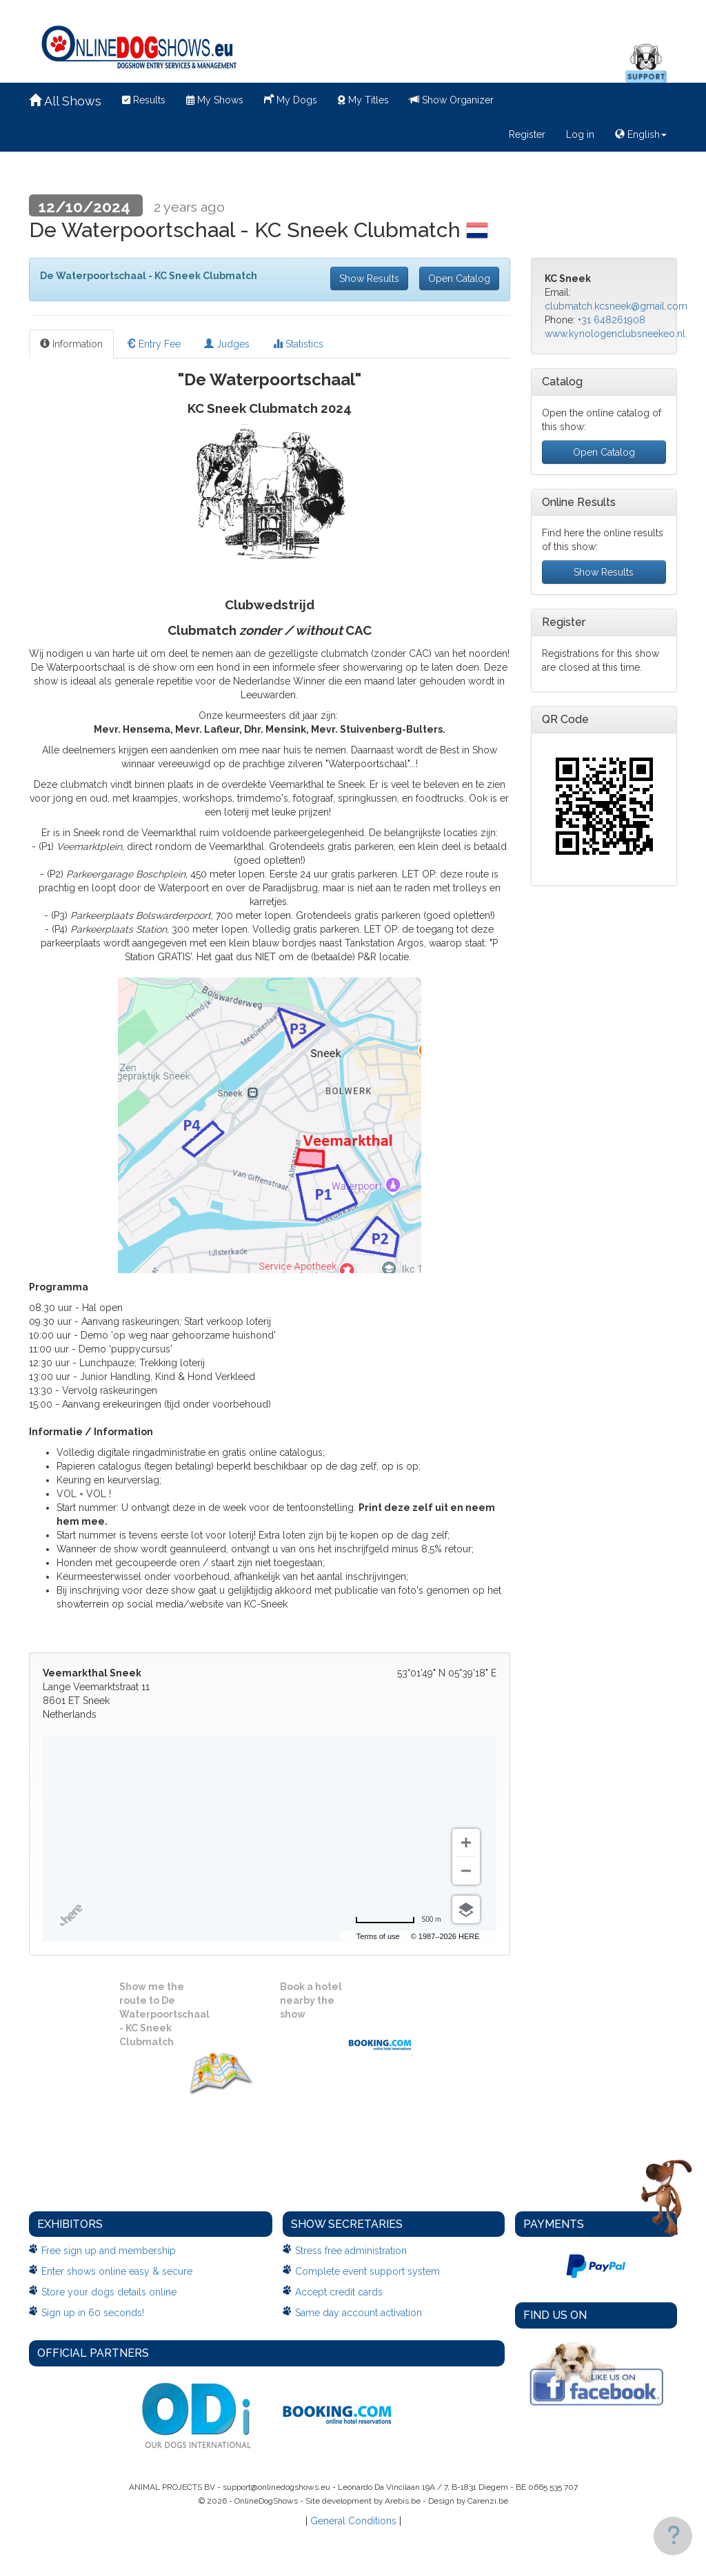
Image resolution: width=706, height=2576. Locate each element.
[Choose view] (466, 1909)
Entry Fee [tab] (153, 343)
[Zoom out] (466, 1871)
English (641, 134)
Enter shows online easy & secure (116, 2271)
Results (143, 99)
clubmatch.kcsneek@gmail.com (616, 306)
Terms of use (378, 1936)
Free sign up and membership (108, 2250)
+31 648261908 (611, 319)
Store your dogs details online (108, 2292)
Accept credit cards (339, 2292)
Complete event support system (367, 2271)
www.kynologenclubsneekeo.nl (615, 333)
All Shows (65, 101)
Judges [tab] (227, 343)
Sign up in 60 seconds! (92, 2312)
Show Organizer (452, 99)
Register (527, 134)
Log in (580, 134)
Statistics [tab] (298, 343)
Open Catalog (459, 278)
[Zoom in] (466, 1842)
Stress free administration (351, 2250)
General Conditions (353, 2520)
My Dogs (290, 98)
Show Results (369, 278)
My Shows (214, 99)
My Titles (363, 99)
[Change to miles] (398, 1920)
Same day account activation (358, 2312)
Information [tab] (71, 343)
